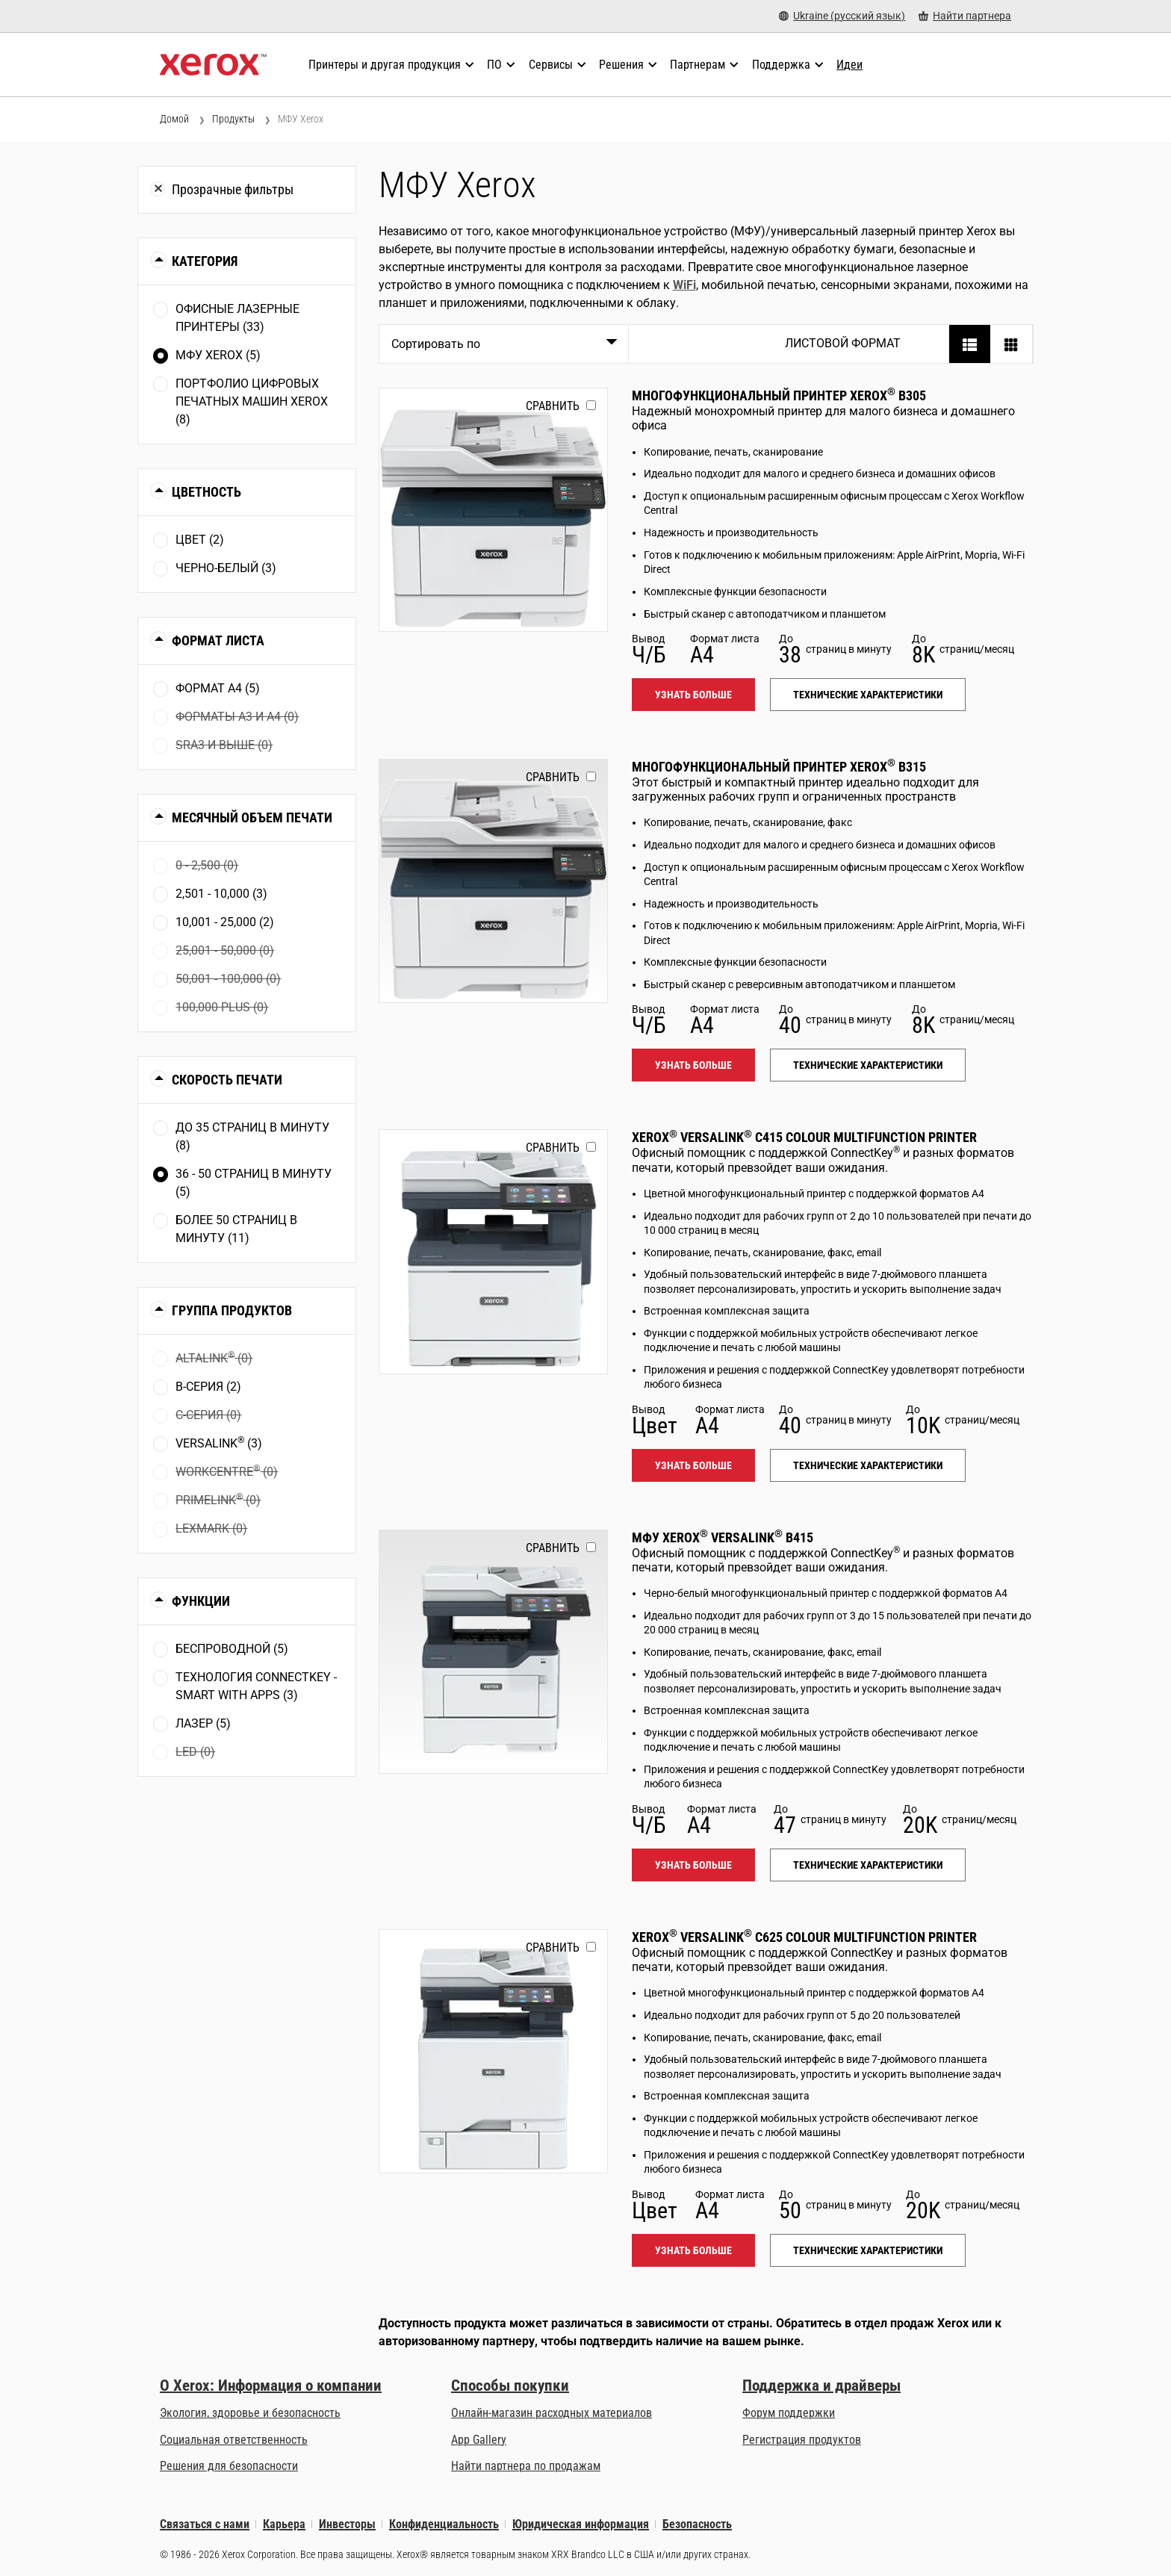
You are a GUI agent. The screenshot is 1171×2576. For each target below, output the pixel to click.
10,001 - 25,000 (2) (225, 922)
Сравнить (553, 406)
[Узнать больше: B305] (493, 510)
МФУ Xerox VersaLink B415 (722, 1537)
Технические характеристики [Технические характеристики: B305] (867, 695)
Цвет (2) (200, 540)
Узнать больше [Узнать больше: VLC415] (693, 1465)
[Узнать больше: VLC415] (493, 1251)
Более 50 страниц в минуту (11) (236, 1229)
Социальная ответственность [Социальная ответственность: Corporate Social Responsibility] (234, 2440)
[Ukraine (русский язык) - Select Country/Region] (842, 16)
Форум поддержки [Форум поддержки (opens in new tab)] (788, 2413)
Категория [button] (204, 261)
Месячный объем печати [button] (252, 817)
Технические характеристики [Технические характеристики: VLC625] (867, 2250)
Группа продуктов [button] (232, 1310)
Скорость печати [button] (227, 1079)
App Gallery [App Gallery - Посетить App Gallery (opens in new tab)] (478, 2440)
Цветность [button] (206, 492)
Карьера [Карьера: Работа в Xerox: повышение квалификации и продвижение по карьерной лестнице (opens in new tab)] (284, 2524)
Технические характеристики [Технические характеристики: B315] (867, 1065)
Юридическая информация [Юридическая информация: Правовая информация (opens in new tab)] (580, 2524)
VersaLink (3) (219, 1442)
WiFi (684, 285)
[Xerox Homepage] (213, 65)
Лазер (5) (203, 1723)
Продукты (233, 119)
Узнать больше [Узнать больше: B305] (693, 695)
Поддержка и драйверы (821, 2386)
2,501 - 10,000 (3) (221, 894)
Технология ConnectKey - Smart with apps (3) (256, 1686)
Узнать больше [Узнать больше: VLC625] (693, 2250)
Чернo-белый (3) (226, 568)
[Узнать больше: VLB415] (493, 1652)
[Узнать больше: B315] (493, 881)
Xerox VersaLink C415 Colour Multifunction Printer (804, 1137)
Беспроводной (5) (232, 1649)
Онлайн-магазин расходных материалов (551, 2413)
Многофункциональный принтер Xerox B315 (779, 767)
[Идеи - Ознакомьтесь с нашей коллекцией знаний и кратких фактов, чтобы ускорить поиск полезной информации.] (849, 65)
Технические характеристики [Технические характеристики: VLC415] (867, 1465)
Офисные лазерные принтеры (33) (237, 318)
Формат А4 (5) (218, 688)
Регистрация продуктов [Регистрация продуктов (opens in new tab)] (801, 2440)
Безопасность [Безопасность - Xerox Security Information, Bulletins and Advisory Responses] (697, 2524)
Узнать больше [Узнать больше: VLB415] (693, 1865)
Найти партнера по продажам (525, 2466)
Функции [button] (201, 1601)
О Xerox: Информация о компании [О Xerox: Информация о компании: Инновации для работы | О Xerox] (271, 2386)
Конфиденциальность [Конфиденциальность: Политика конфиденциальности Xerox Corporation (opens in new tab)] (444, 2524)
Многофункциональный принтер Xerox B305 (779, 395)
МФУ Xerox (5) (218, 355)
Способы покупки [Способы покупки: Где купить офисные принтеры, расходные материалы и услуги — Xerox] (510, 2386)
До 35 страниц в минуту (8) (252, 1136)
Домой (174, 119)
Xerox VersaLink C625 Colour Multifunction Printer (804, 1937)
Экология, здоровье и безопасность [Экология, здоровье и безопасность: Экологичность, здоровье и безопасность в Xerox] (250, 2413)
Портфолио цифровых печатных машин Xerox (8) (252, 401)
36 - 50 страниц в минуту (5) (254, 1183)
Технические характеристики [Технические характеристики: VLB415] (867, 1865)
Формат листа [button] (218, 640)
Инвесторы (347, 2524)
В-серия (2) (208, 1386)
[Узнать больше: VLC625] (493, 2051)
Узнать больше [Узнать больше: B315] (693, 1065)
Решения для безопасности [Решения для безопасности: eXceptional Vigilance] (229, 2466)
